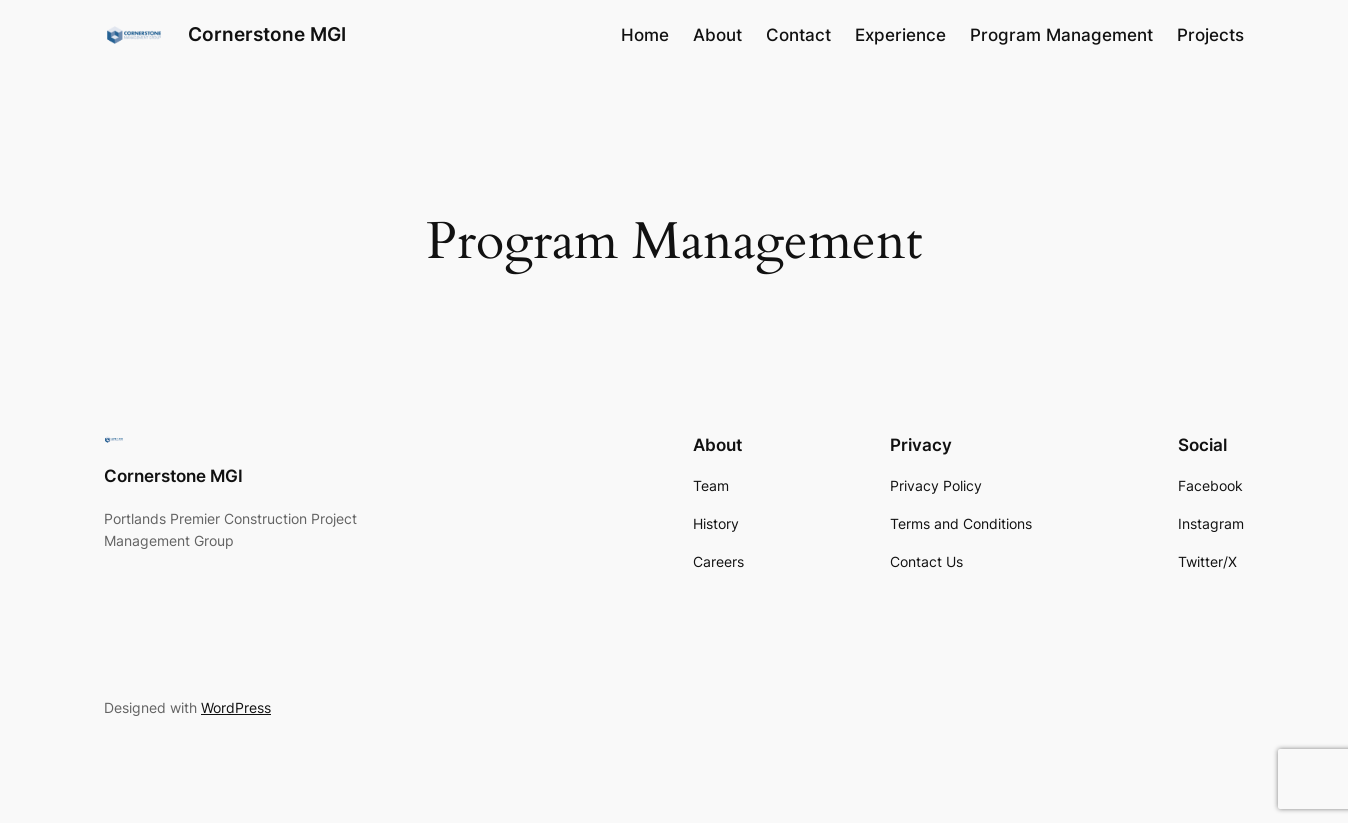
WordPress (236, 707)
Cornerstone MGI (267, 34)
